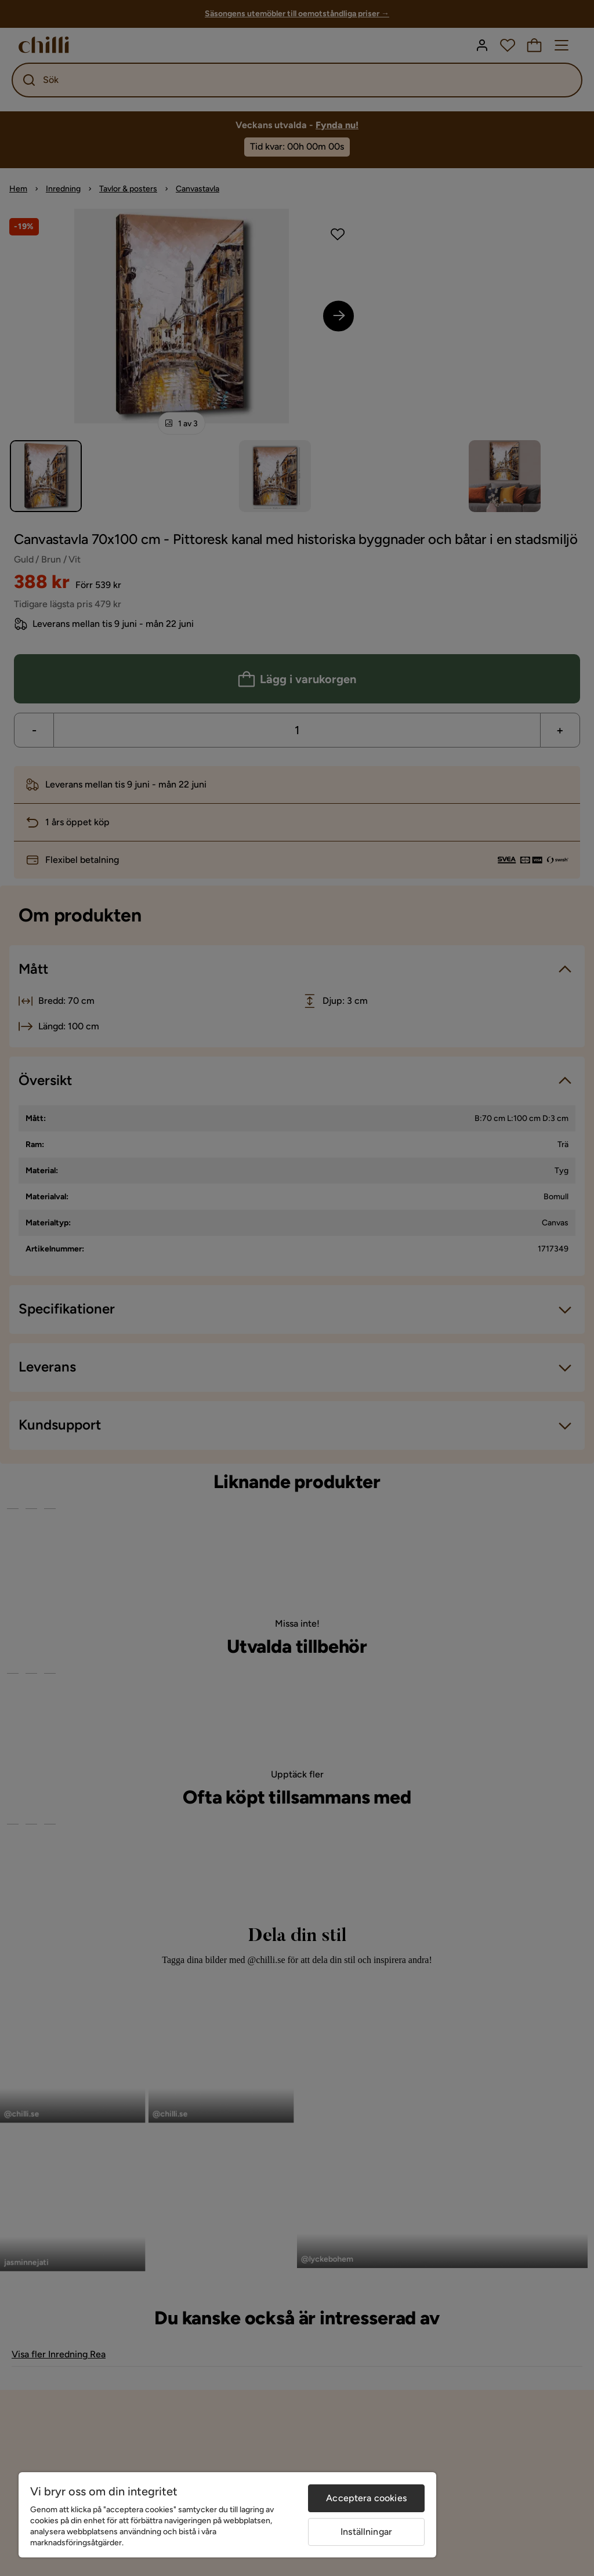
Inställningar (366, 2531)
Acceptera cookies (366, 2498)
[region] (227, 2514)
